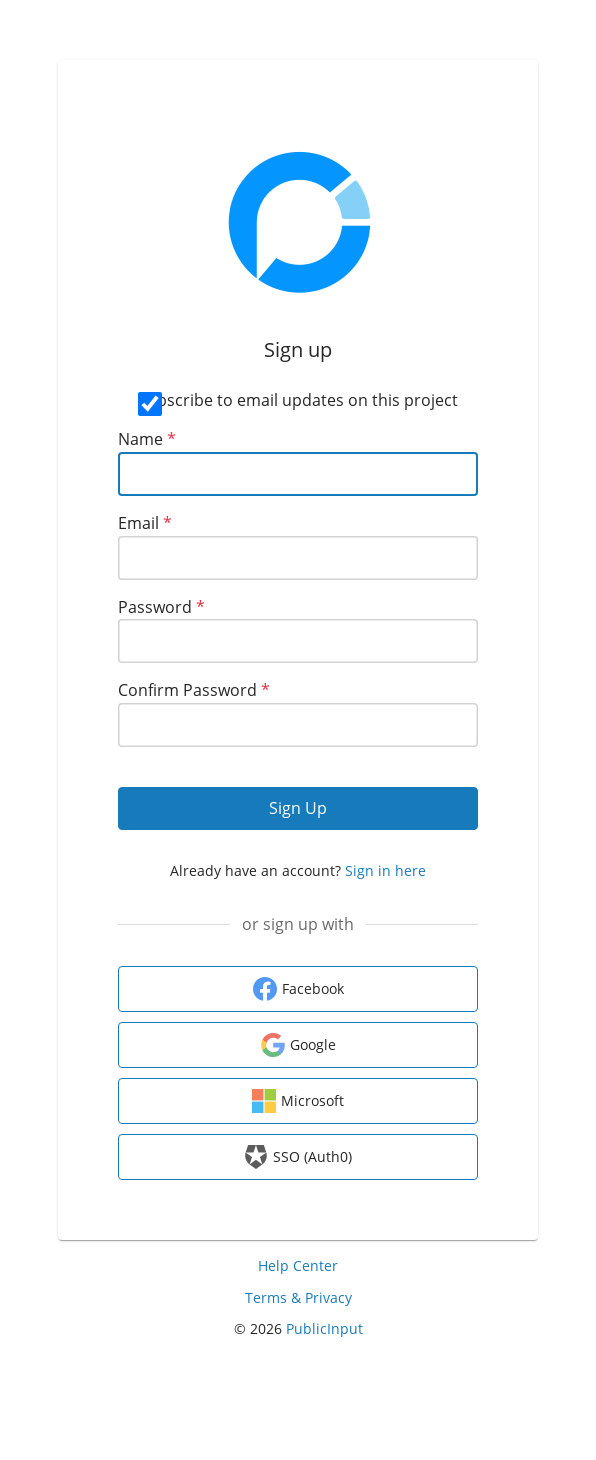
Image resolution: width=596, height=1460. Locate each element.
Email (145, 523)
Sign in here (385, 870)
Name (147, 439)
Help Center (298, 1265)
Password (161, 607)
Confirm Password (194, 690)
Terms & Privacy (298, 1297)
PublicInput (324, 1328)
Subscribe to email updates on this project (298, 400)
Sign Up (298, 808)
